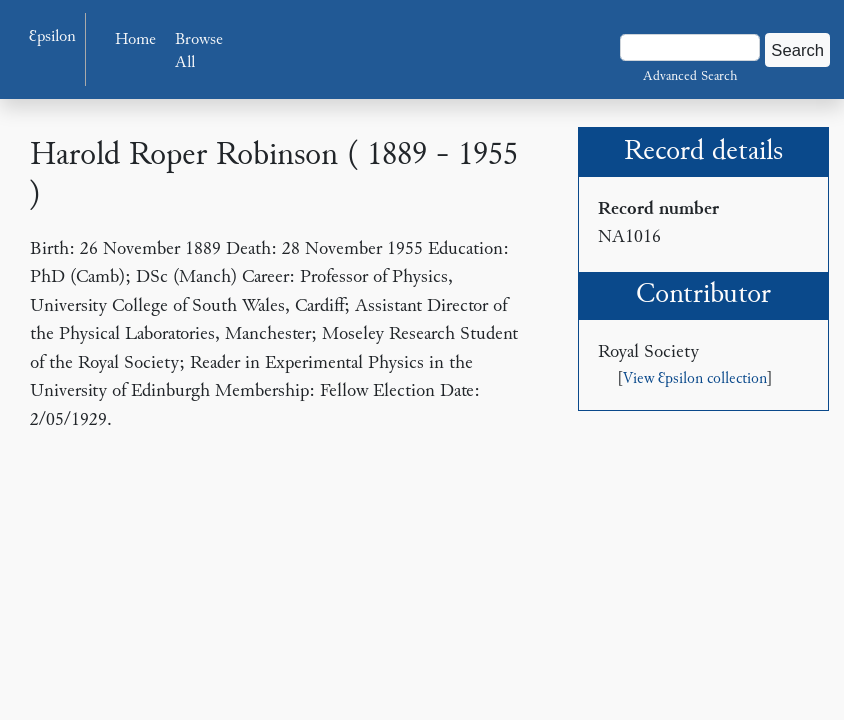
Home (135, 40)
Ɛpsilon (52, 37)
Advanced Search (690, 77)
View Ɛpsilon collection (695, 379)
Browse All (199, 52)
